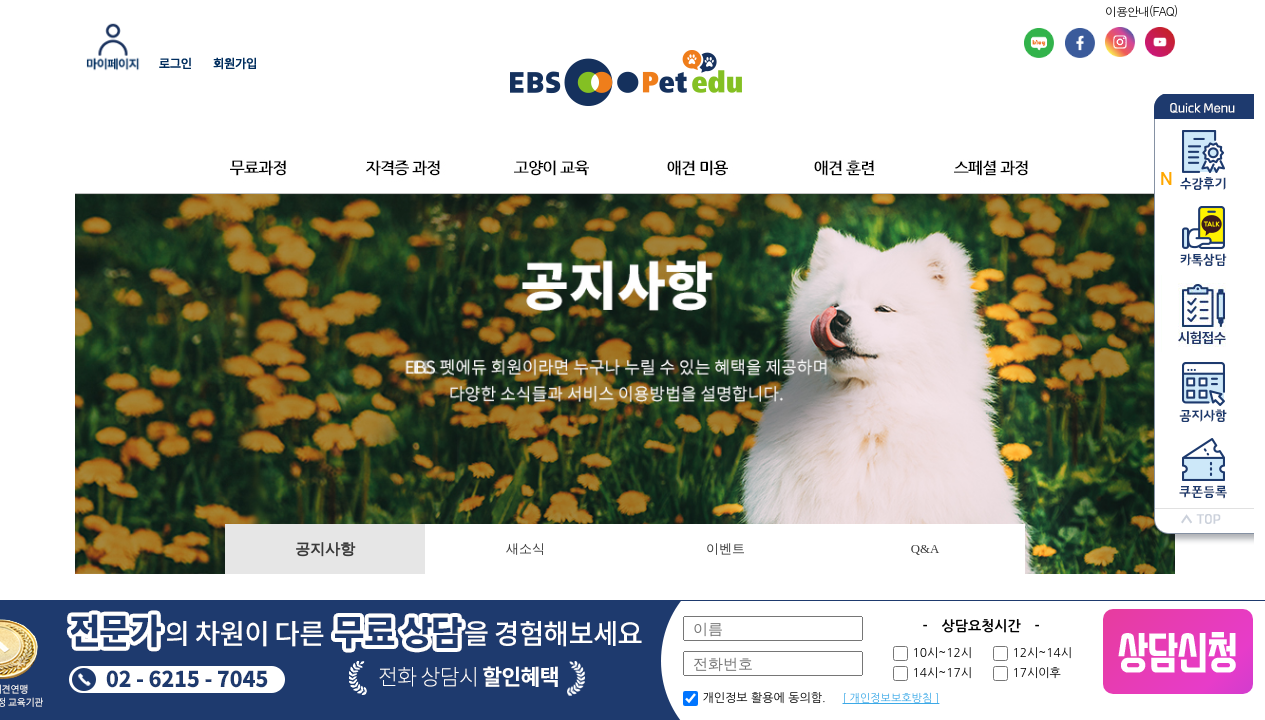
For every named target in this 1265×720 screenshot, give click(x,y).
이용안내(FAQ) (1141, 10)
